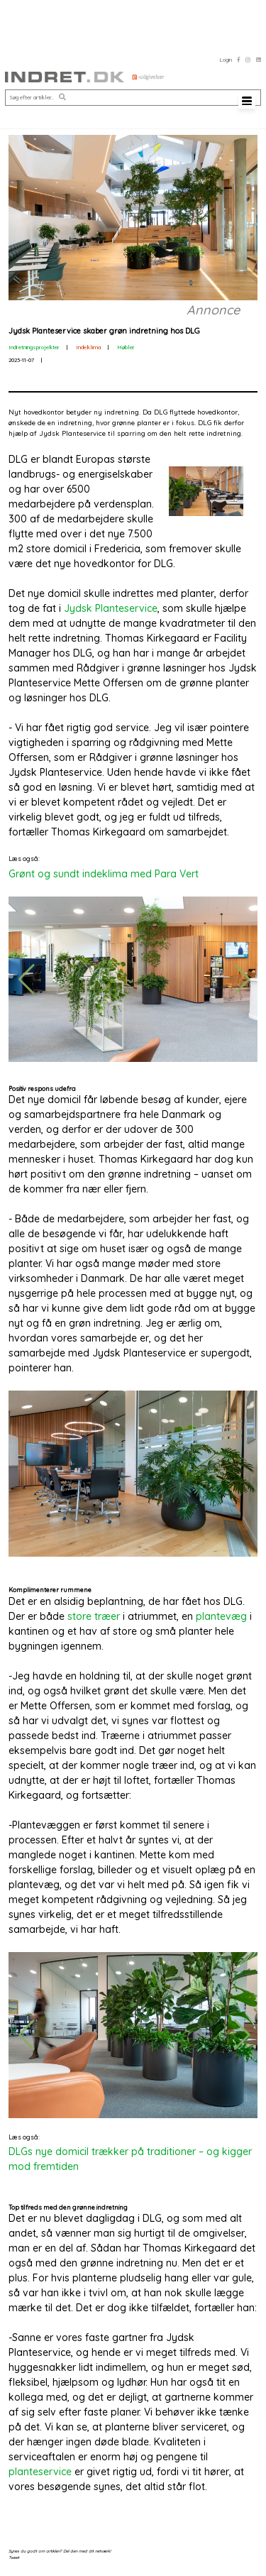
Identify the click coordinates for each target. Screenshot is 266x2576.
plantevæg (221, 1616)
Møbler (126, 347)
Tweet (14, 2557)
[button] (62, 98)
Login (225, 59)
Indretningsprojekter (34, 347)
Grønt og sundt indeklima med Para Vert (104, 873)
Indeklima (88, 347)
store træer (93, 1616)
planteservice (40, 2471)
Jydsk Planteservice (110, 608)
